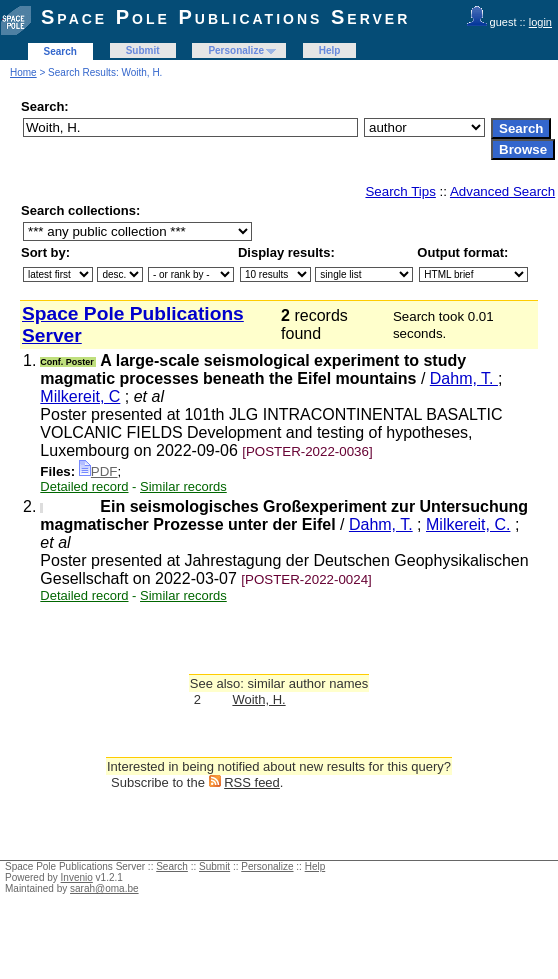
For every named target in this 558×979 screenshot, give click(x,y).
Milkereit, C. (468, 524)
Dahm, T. (464, 378)
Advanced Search (502, 191)
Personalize (236, 50)
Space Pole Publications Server (225, 17)
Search (60, 51)
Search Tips (400, 191)
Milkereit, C (80, 396)
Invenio (77, 877)
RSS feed (252, 782)
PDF (98, 471)
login (540, 22)
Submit (143, 50)
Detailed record (84, 486)
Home (23, 72)
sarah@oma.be (104, 888)
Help (330, 50)
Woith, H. (258, 699)
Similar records (183, 486)
